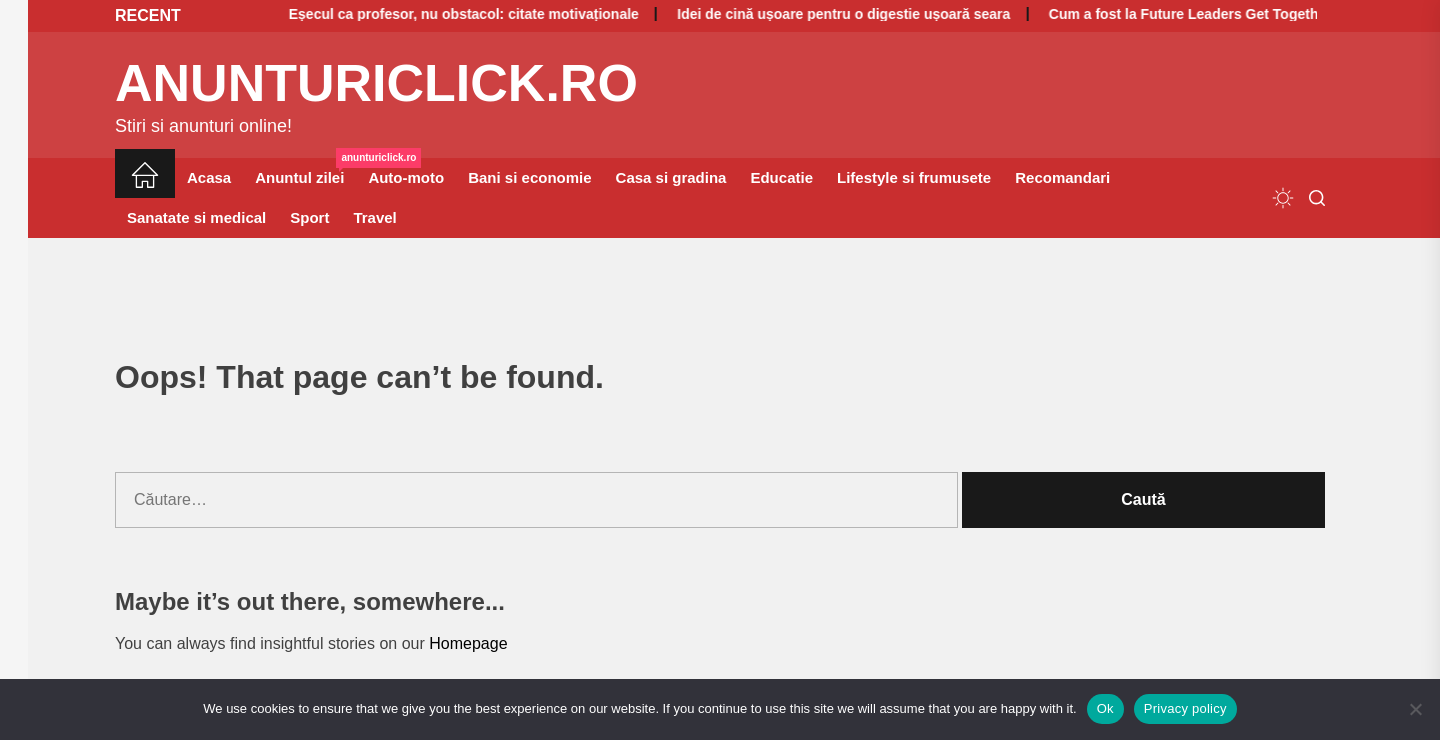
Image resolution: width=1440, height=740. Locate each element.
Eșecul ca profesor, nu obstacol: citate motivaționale (421, 14)
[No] (1415, 709)
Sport (309, 217)
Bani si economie (529, 177)
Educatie (781, 177)
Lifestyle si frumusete (914, 177)
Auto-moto (406, 177)
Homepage (468, 643)
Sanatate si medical (196, 217)
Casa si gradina (671, 177)
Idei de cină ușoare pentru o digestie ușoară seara (801, 14)
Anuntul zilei (305, 172)
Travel (374, 217)
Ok (1105, 708)
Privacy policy (1185, 708)
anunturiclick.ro (376, 83)
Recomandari (1062, 177)
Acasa (209, 177)
